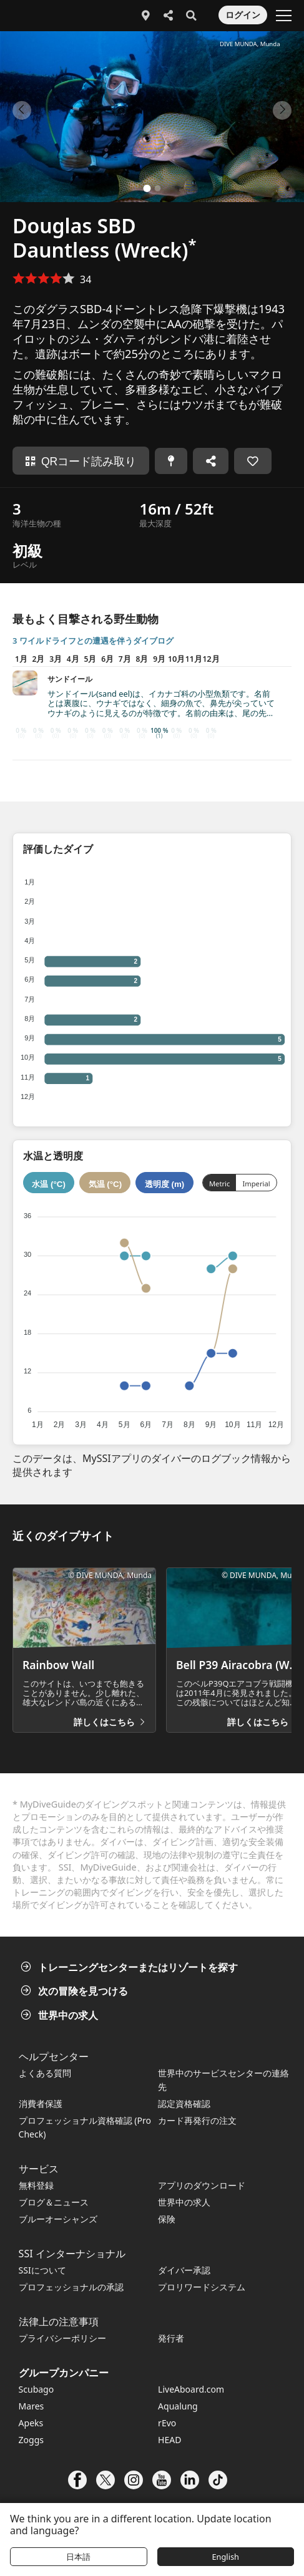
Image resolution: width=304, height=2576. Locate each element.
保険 (166, 2219)
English (225, 2556)
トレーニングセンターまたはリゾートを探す (130, 1967)
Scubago (36, 2389)
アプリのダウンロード (201, 2185)
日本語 (78, 2556)
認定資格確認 (184, 2103)
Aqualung (178, 2406)
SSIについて (42, 2270)
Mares (31, 2406)
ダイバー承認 (184, 2270)
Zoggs (31, 2440)
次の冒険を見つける (75, 1991)
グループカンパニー (64, 2373)
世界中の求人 (60, 2015)
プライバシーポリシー (62, 2338)
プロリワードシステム (201, 2287)
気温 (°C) (105, 1184)
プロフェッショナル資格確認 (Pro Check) (85, 2127)
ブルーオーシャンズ (58, 2219)
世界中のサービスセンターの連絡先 (223, 2080)
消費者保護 (40, 2103)
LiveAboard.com (191, 2389)
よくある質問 (45, 2073)
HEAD (169, 2440)
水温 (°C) (49, 1184)
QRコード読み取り (81, 461)
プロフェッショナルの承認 (71, 2287)
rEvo (167, 2423)
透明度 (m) (164, 1184)
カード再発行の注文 (197, 2120)
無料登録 (36, 2185)
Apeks (31, 2423)
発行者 (171, 2338)
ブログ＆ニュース (54, 2202)
